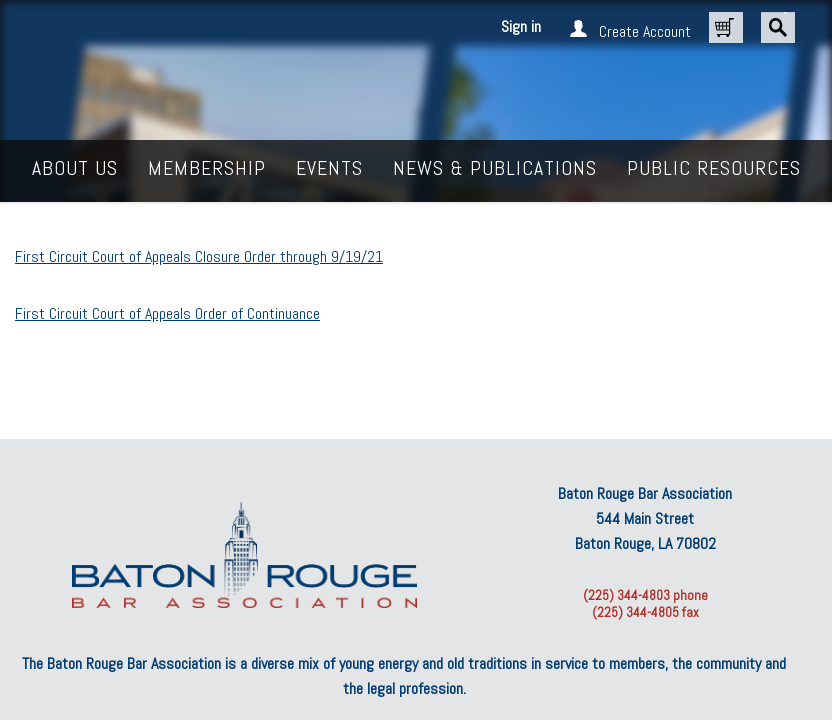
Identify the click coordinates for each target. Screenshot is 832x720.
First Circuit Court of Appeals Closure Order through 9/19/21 (199, 256)
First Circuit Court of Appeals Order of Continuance (167, 313)
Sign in (521, 26)
